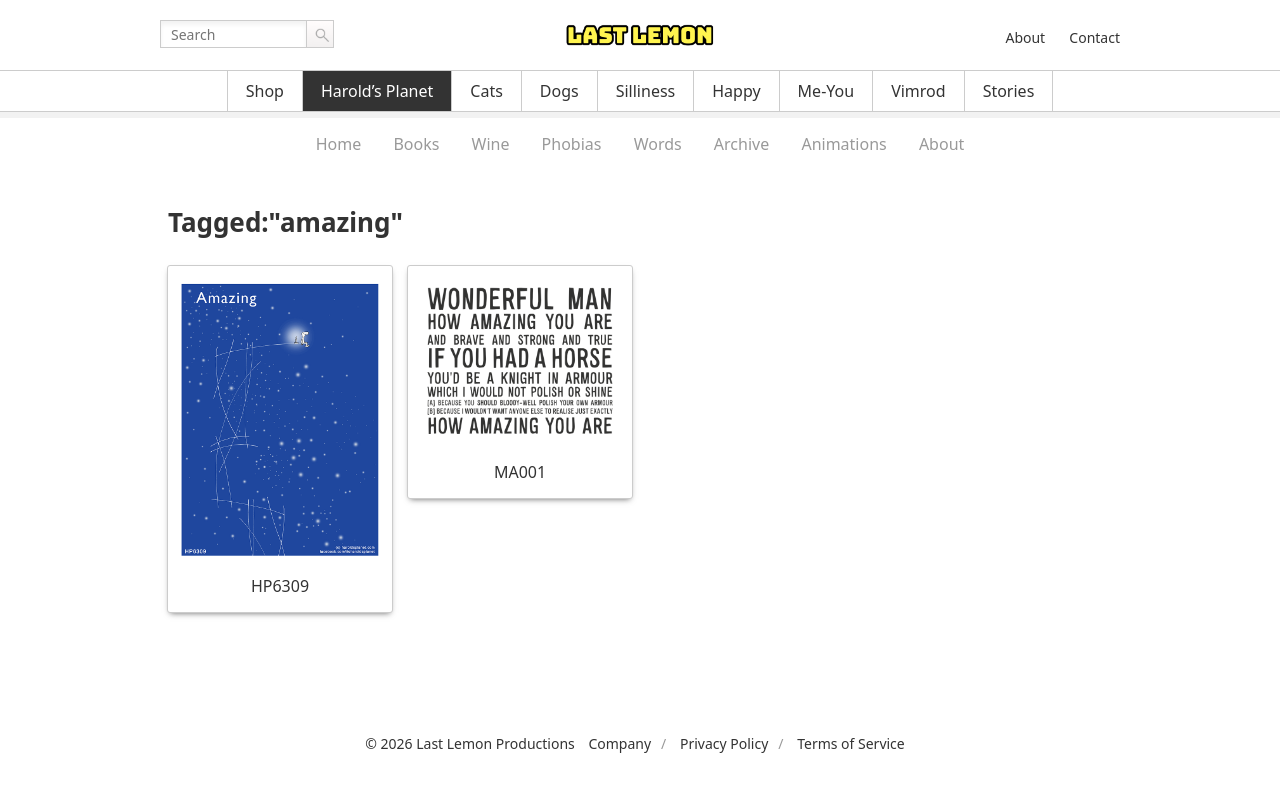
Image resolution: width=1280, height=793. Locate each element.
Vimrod (918, 91)
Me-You (826, 91)
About (1025, 37)
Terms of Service (851, 743)
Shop (265, 91)
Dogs (559, 91)
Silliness (646, 91)
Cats (486, 91)
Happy (736, 91)
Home (339, 144)
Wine (491, 144)
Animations (843, 144)
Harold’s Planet (377, 91)
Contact (1094, 37)
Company (619, 743)
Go (320, 34)
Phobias (572, 144)
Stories (1009, 91)
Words (658, 144)
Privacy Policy (724, 743)
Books (416, 144)
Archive (741, 144)
